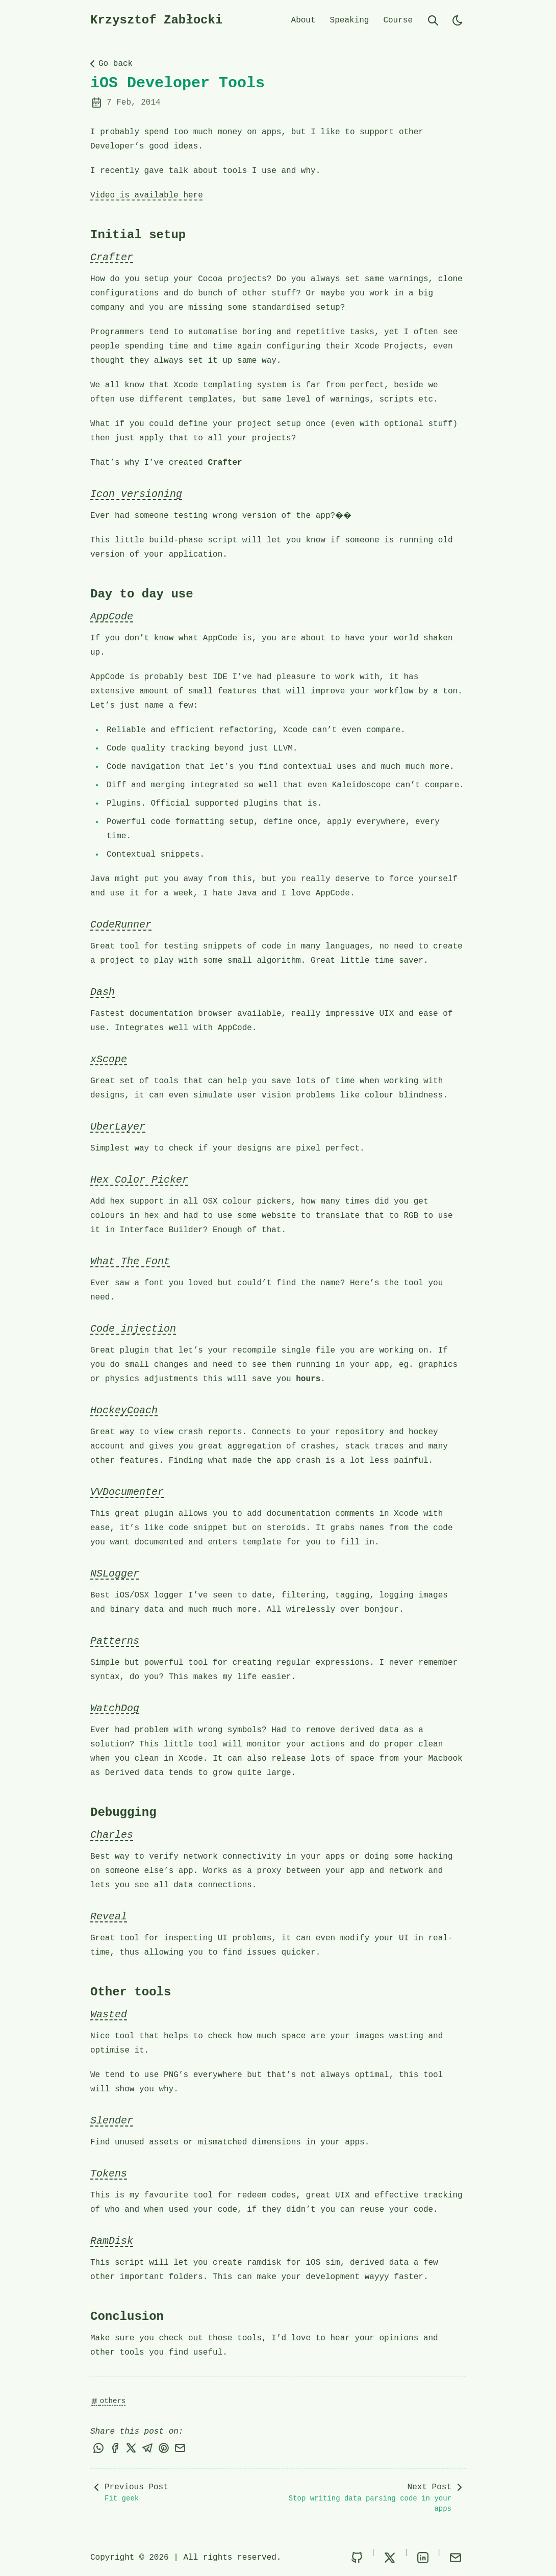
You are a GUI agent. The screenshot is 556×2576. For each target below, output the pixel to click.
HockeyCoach (124, 1410)
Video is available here (146, 195)
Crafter (111, 257)
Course (398, 20)
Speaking (349, 20)
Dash (102, 992)
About (303, 20)
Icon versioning (136, 494)
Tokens (108, 2174)
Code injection (133, 1329)
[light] (457, 20)
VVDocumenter (127, 1492)
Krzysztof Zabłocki (156, 20)
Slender (111, 2121)
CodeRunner (120, 925)
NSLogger (114, 1574)
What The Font (130, 1261)
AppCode (111, 616)
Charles (111, 1835)
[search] (433, 20)
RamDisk (111, 2241)
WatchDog (114, 1708)
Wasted (108, 2014)
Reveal (108, 1916)
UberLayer (117, 1127)
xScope (108, 1059)
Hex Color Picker (139, 1180)
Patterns (114, 1641)
